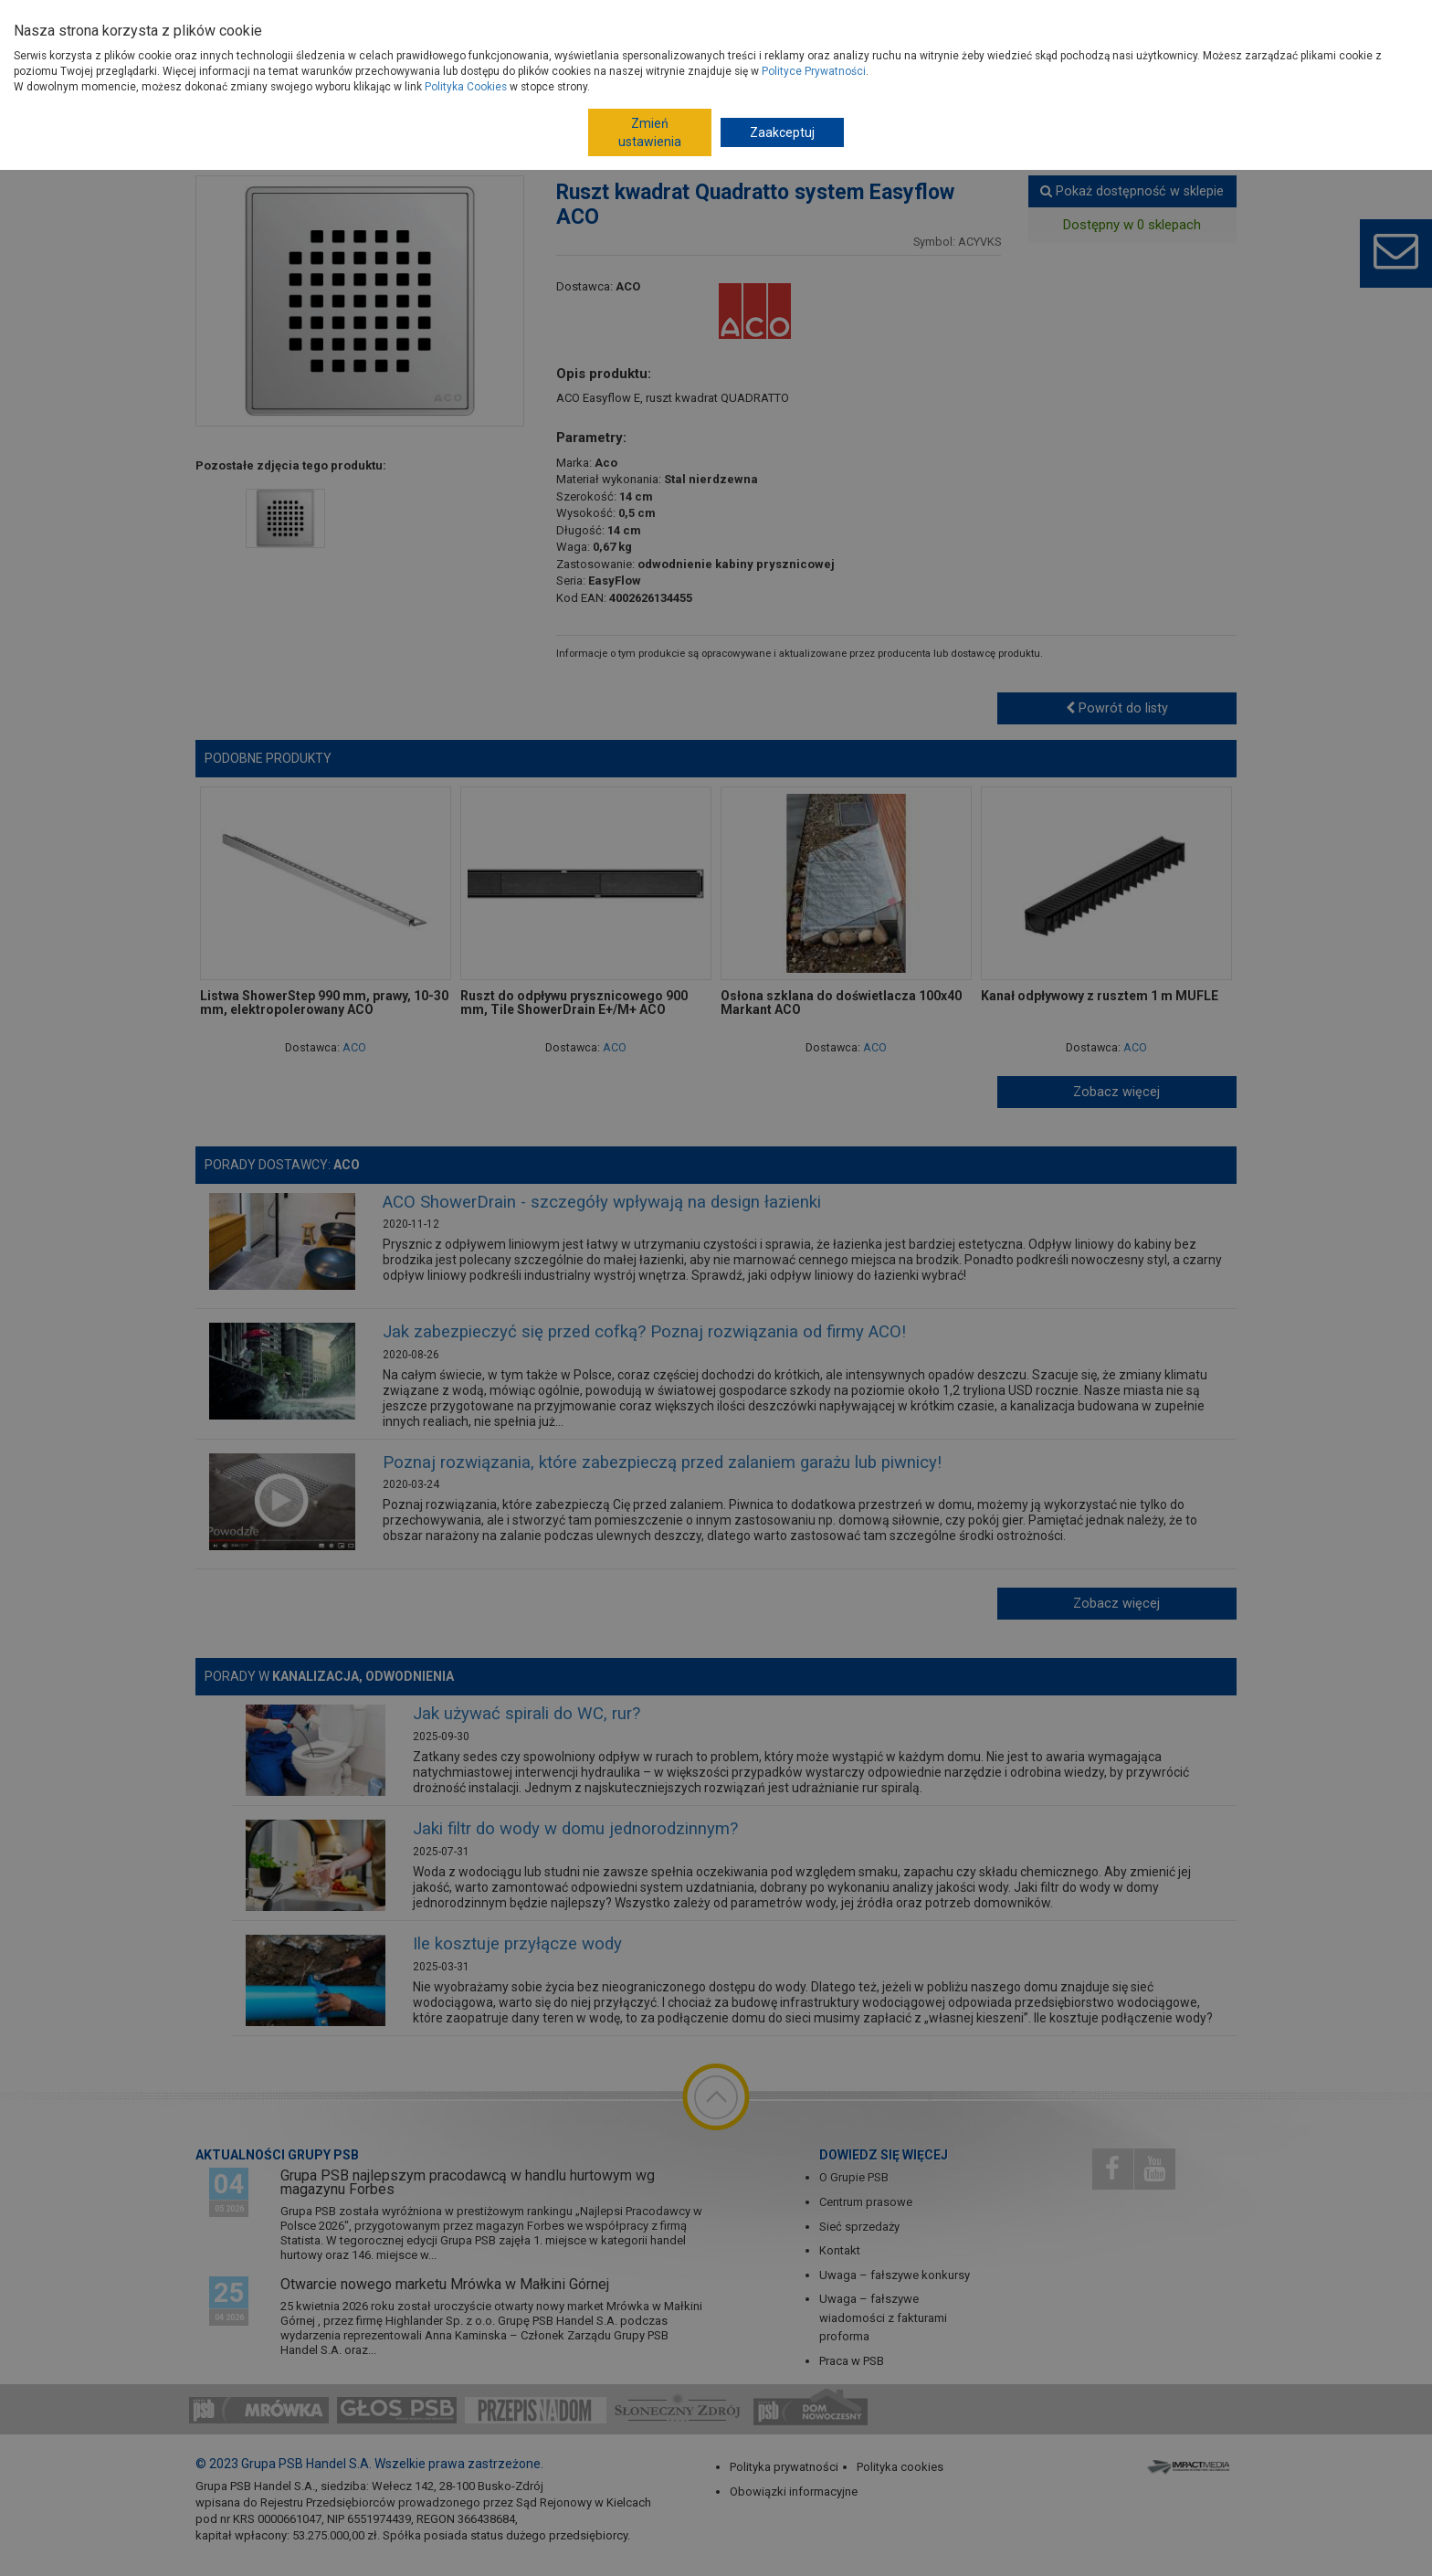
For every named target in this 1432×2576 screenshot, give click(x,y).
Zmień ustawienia (649, 132)
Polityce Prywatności (814, 71)
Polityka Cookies (466, 86)
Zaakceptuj (782, 132)
